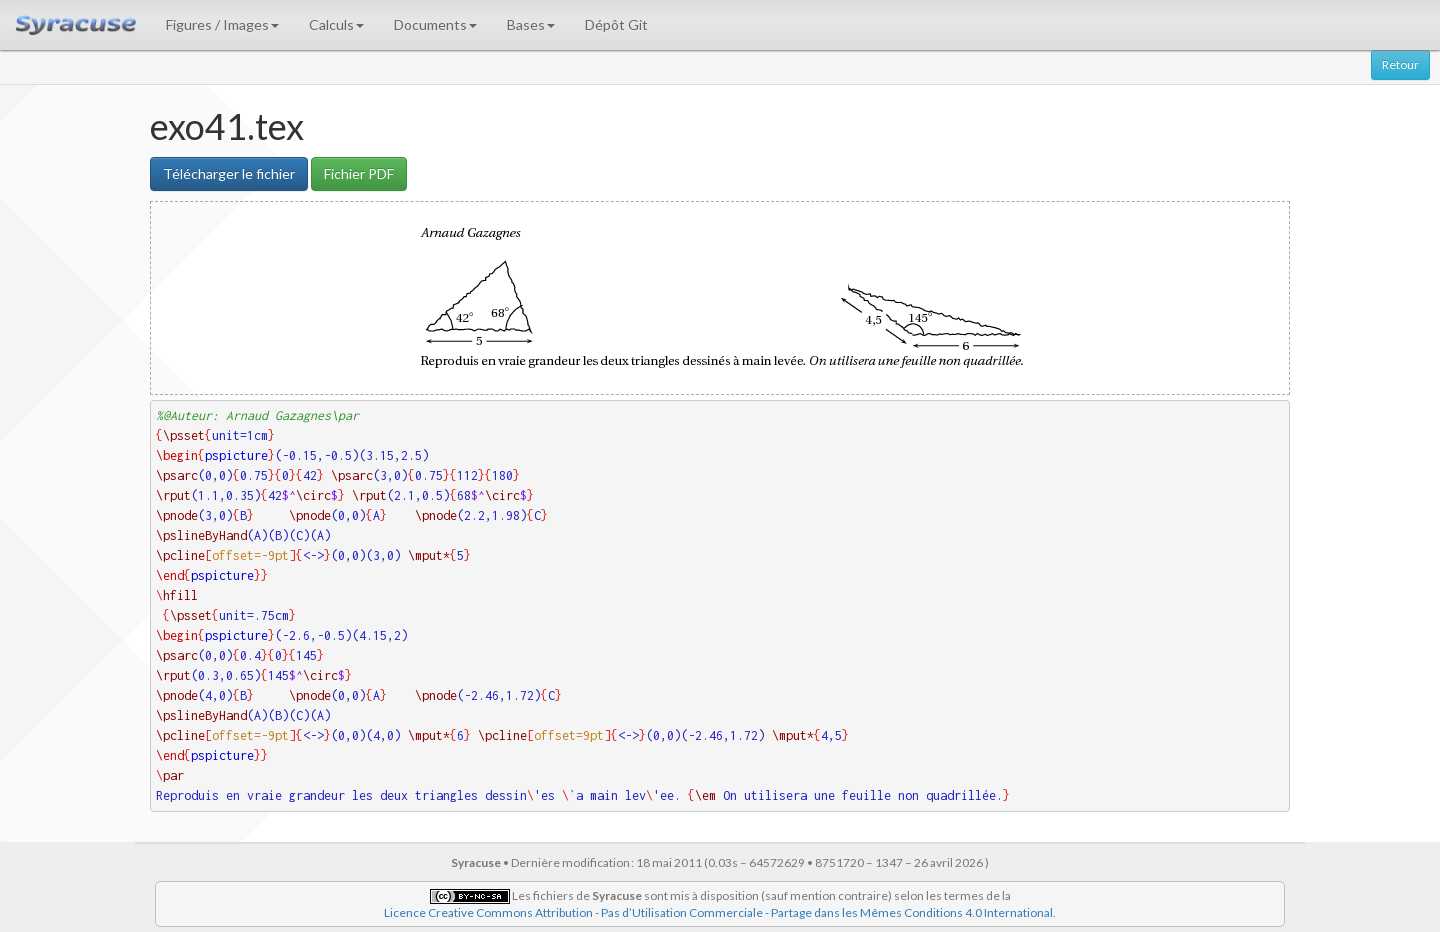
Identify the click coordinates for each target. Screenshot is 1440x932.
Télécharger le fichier (229, 173)
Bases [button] (531, 24)
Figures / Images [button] (222, 24)
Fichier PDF (359, 173)
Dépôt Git (616, 24)
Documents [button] (435, 24)
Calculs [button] (336, 24)
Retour (1400, 64)
